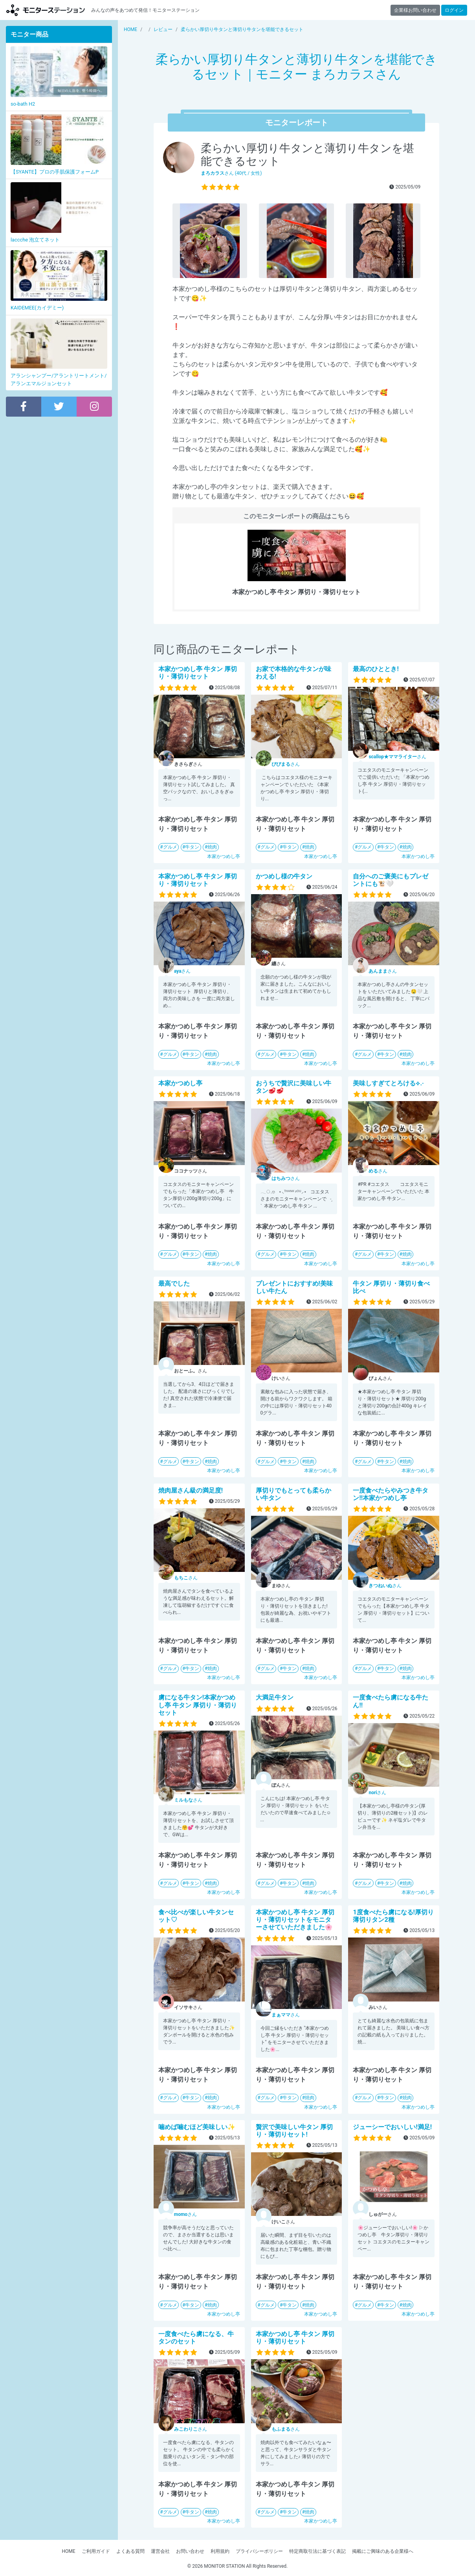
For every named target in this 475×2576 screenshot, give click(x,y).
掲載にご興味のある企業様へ (382, 2551)
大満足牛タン (274, 1697)
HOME (68, 2551)
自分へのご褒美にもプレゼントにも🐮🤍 (390, 880)
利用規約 (220, 2551)
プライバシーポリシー (259, 2551)
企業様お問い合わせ (415, 10)
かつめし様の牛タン (284, 876)
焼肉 (212, 847)
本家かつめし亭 (223, 856)
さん (285, 764)
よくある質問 (130, 2551)
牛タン (192, 847)
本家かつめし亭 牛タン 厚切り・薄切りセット (197, 672)
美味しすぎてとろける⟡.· (388, 1083)
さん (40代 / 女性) (231, 173)
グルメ (170, 847)
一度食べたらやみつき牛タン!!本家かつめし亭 (390, 1494)
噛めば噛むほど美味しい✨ (196, 2127)
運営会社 (160, 2551)
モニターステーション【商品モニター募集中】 (45, 10)
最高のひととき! (375, 669)
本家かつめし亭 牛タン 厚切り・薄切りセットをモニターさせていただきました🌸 (295, 1919)
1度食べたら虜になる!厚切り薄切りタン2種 (393, 1915)
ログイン (454, 10)
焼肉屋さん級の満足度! (190, 1490)
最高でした (174, 1283)
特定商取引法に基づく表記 (317, 2551)
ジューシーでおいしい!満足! (392, 2127)
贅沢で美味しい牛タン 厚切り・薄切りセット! (294, 2130)
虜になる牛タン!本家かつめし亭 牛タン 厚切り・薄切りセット (197, 1705)
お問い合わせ (190, 2551)
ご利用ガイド (96, 2551)
